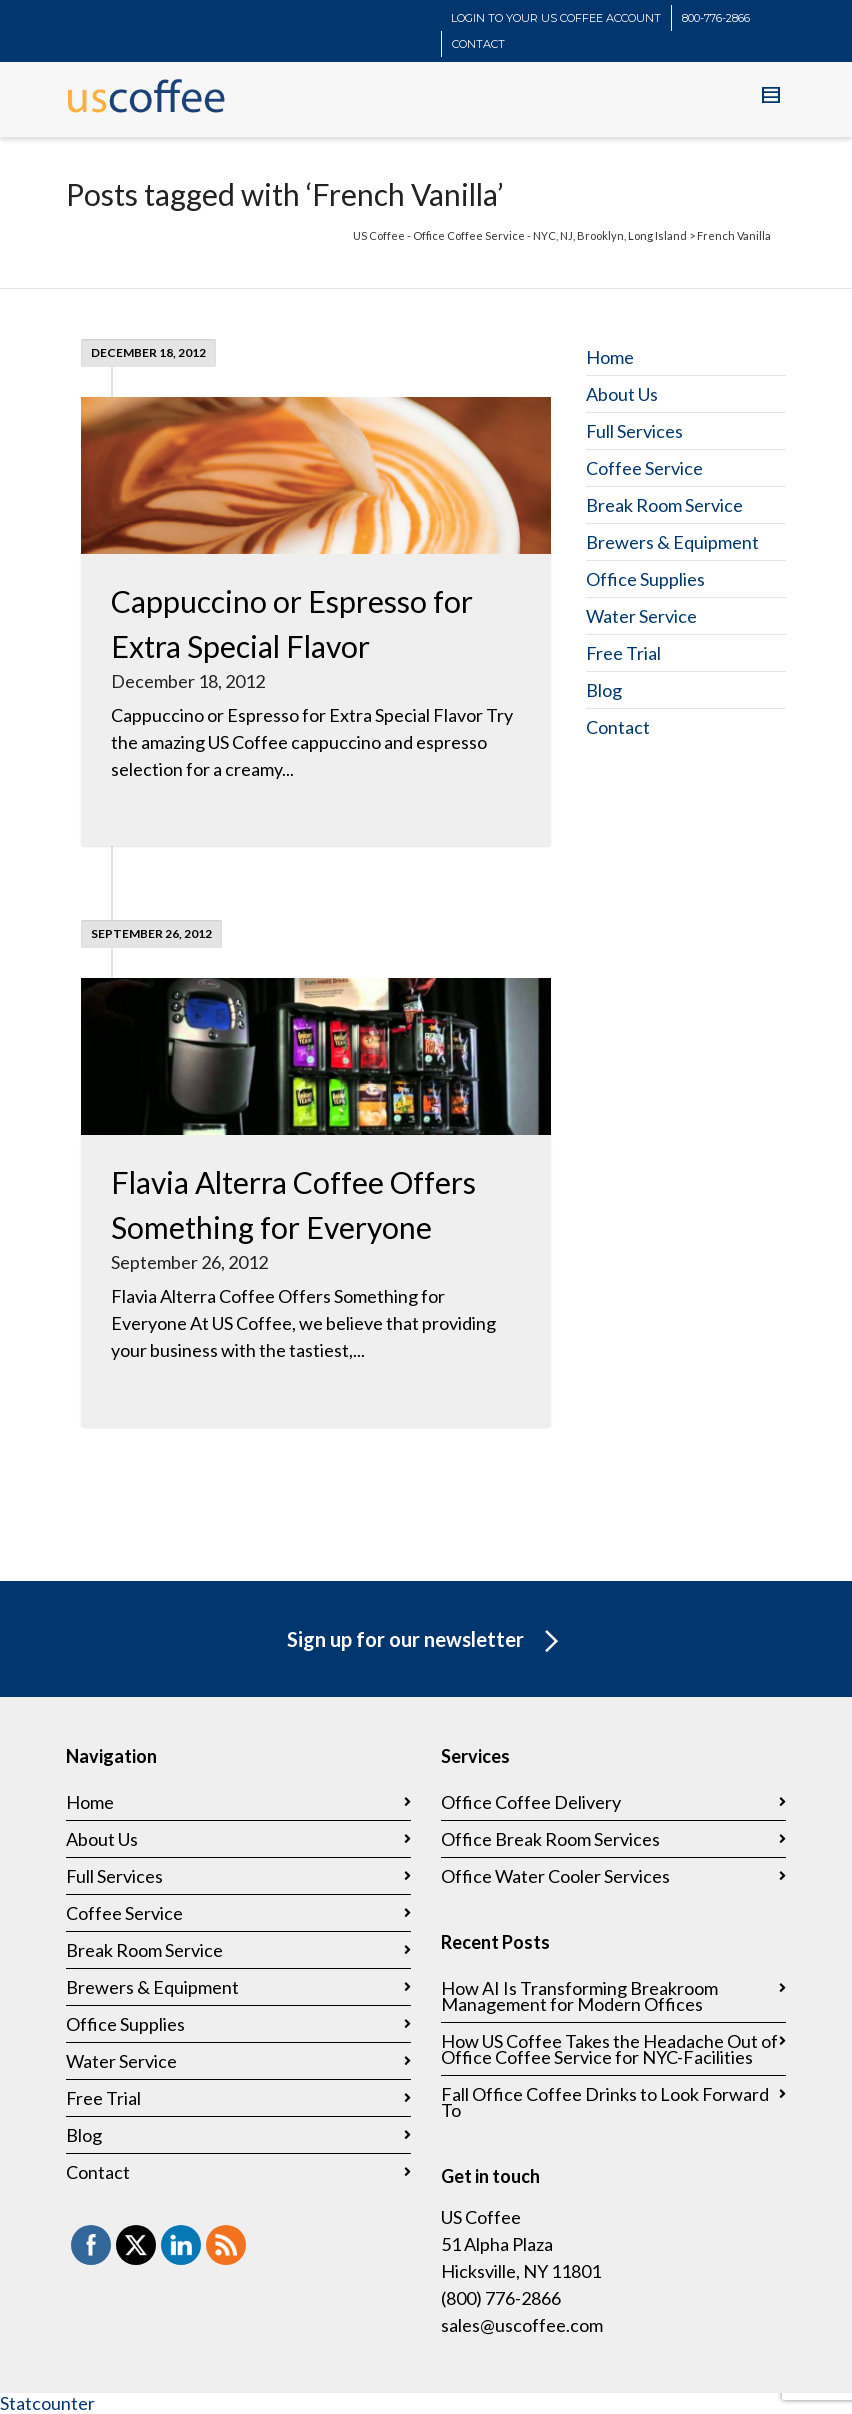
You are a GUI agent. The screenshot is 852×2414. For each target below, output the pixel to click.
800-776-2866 (716, 18)
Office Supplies (645, 579)
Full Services (634, 431)
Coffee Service (644, 468)
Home (610, 357)
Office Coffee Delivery (531, 1802)
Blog (604, 690)
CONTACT (478, 44)
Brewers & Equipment (672, 542)
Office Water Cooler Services (555, 1876)
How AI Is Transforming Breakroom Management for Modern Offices (579, 1996)
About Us (622, 394)
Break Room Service (664, 505)
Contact (618, 727)
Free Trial (623, 653)
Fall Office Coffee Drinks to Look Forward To (605, 2102)
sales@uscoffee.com (522, 2325)
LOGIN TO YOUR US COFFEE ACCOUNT (556, 18)
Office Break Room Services (550, 1839)
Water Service (641, 616)
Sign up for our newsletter (426, 1642)
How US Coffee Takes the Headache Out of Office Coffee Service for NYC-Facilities (609, 2049)
